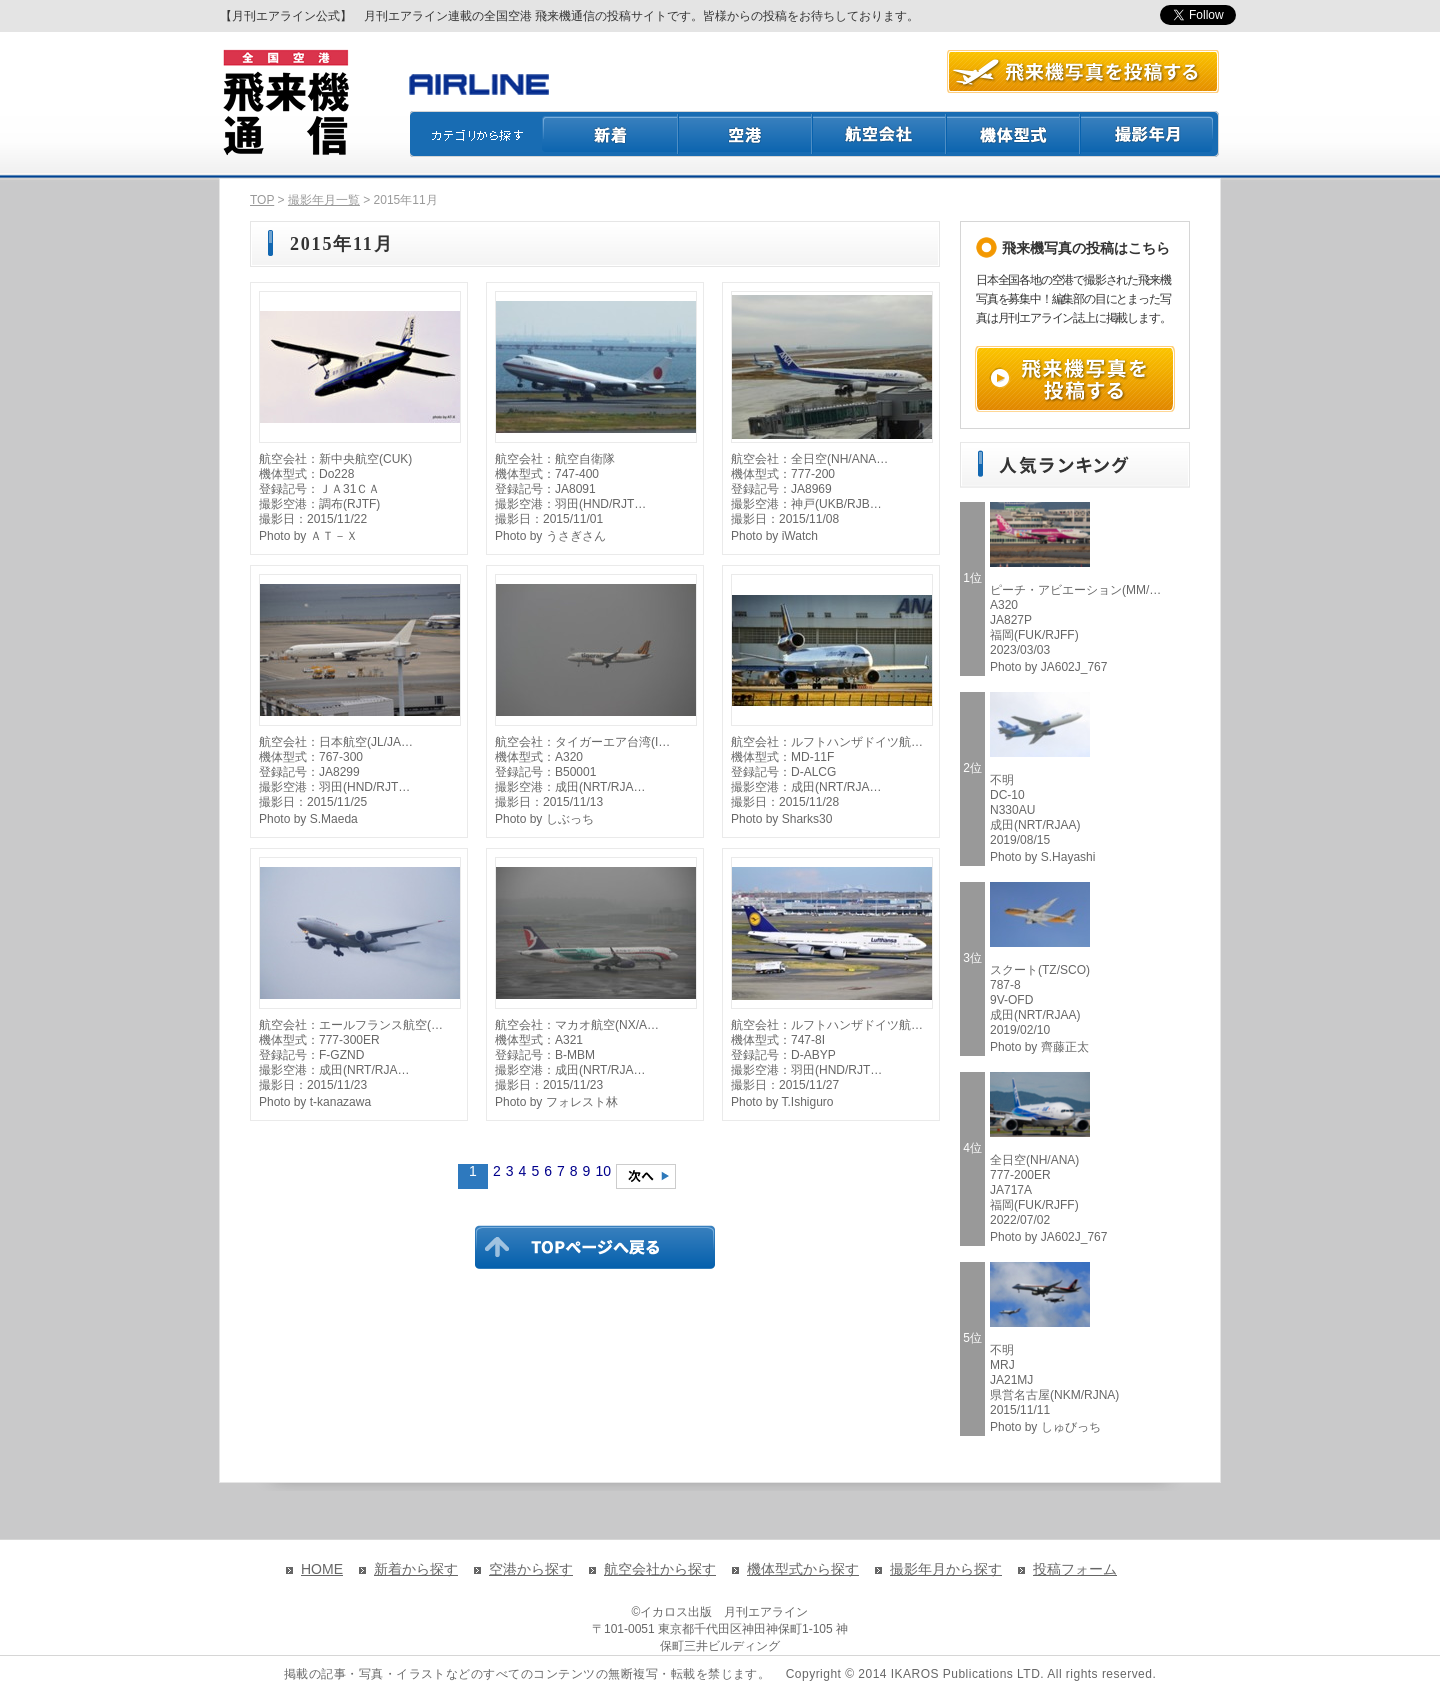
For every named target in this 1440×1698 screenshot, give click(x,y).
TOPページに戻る (595, 1247)
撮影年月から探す (946, 1569)
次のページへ (646, 1176)
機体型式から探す (803, 1569)
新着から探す (416, 1569)
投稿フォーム (1075, 1569)
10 (603, 1171)
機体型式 (1014, 134)
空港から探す (531, 1569)
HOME (322, 1569)
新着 (610, 134)
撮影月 (1150, 134)
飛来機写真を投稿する (1075, 379)
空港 (746, 134)
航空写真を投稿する (1083, 71)
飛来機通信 (285, 103)
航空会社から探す (660, 1569)
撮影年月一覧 (324, 200)
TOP (262, 200)
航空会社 (880, 134)
